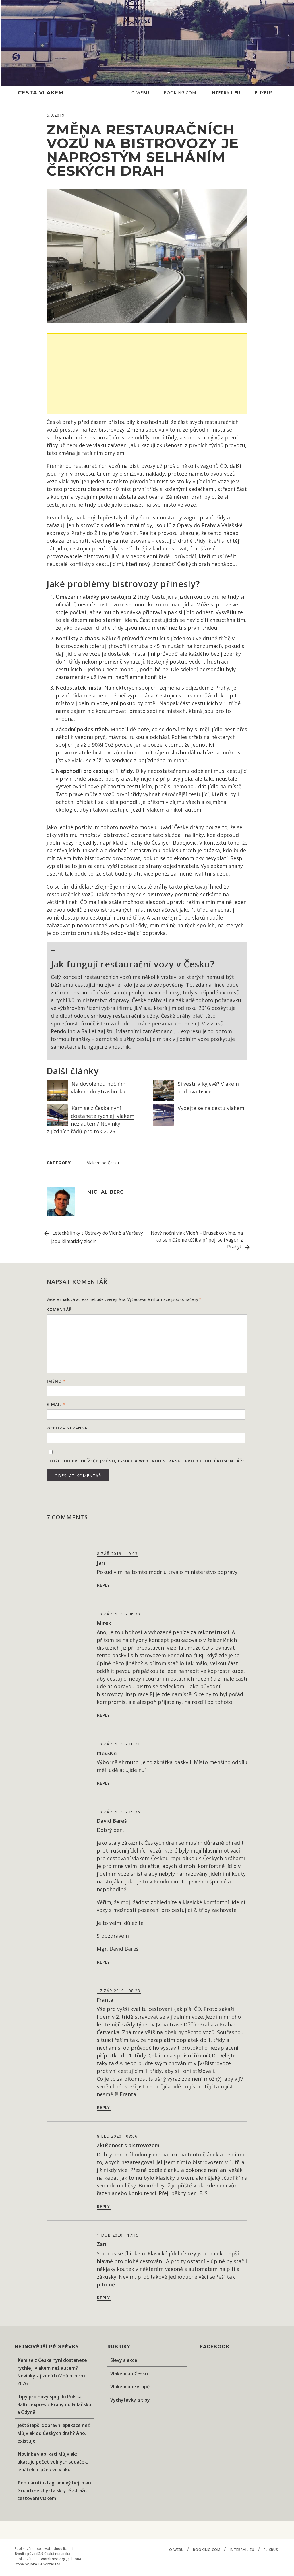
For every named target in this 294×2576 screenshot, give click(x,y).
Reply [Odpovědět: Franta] (103, 2107)
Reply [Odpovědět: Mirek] (103, 1715)
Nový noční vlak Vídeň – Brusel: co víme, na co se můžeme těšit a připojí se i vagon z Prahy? (199, 1241)
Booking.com (180, 92)
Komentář (59, 1309)
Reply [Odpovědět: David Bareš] (103, 1962)
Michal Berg (105, 1192)
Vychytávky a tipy (130, 2400)
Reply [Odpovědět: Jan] (103, 1585)
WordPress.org (53, 2558)
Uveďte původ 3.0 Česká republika (42, 2553)
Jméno (56, 1381)
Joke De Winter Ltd (45, 2564)
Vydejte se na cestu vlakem (211, 1108)
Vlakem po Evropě (130, 2386)
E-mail (56, 1404)
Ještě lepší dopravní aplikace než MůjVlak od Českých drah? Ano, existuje (53, 2433)
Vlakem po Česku (103, 1162)
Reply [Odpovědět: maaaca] (103, 1783)
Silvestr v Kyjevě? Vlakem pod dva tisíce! (208, 1087)
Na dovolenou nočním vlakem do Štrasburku (98, 1087)
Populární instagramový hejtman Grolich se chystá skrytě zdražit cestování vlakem (54, 2490)
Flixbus (264, 92)
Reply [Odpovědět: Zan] (103, 2297)
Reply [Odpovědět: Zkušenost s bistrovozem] (103, 2206)
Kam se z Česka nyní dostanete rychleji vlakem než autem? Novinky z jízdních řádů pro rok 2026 (90, 1120)
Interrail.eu (225, 92)
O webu (140, 92)
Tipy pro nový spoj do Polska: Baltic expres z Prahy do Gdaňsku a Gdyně (54, 2404)
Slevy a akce (123, 2360)
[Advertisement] (148, 374)
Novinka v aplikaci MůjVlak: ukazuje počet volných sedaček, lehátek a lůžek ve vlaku (52, 2462)
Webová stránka (67, 1428)
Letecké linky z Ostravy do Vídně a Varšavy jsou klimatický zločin (95, 1236)
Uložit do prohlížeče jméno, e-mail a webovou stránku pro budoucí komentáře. (146, 1461)
